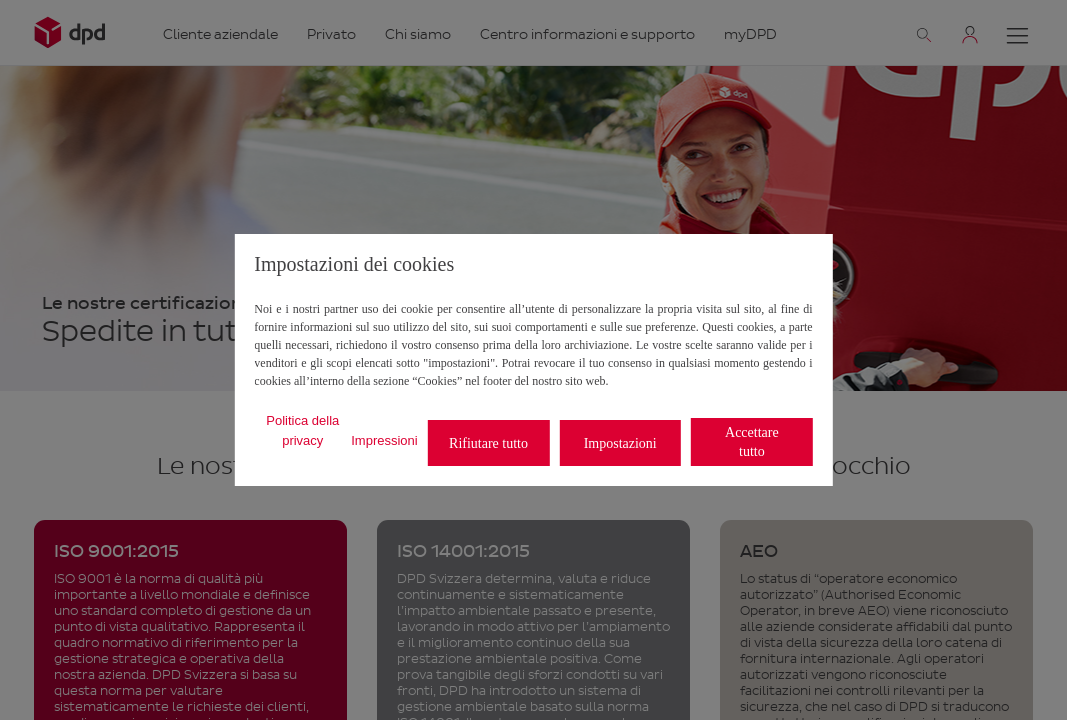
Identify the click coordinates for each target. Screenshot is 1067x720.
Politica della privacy (302, 430)
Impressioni (384, 440)
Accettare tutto (752, 442)
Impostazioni (620, 443)
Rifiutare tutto (488, 443)
